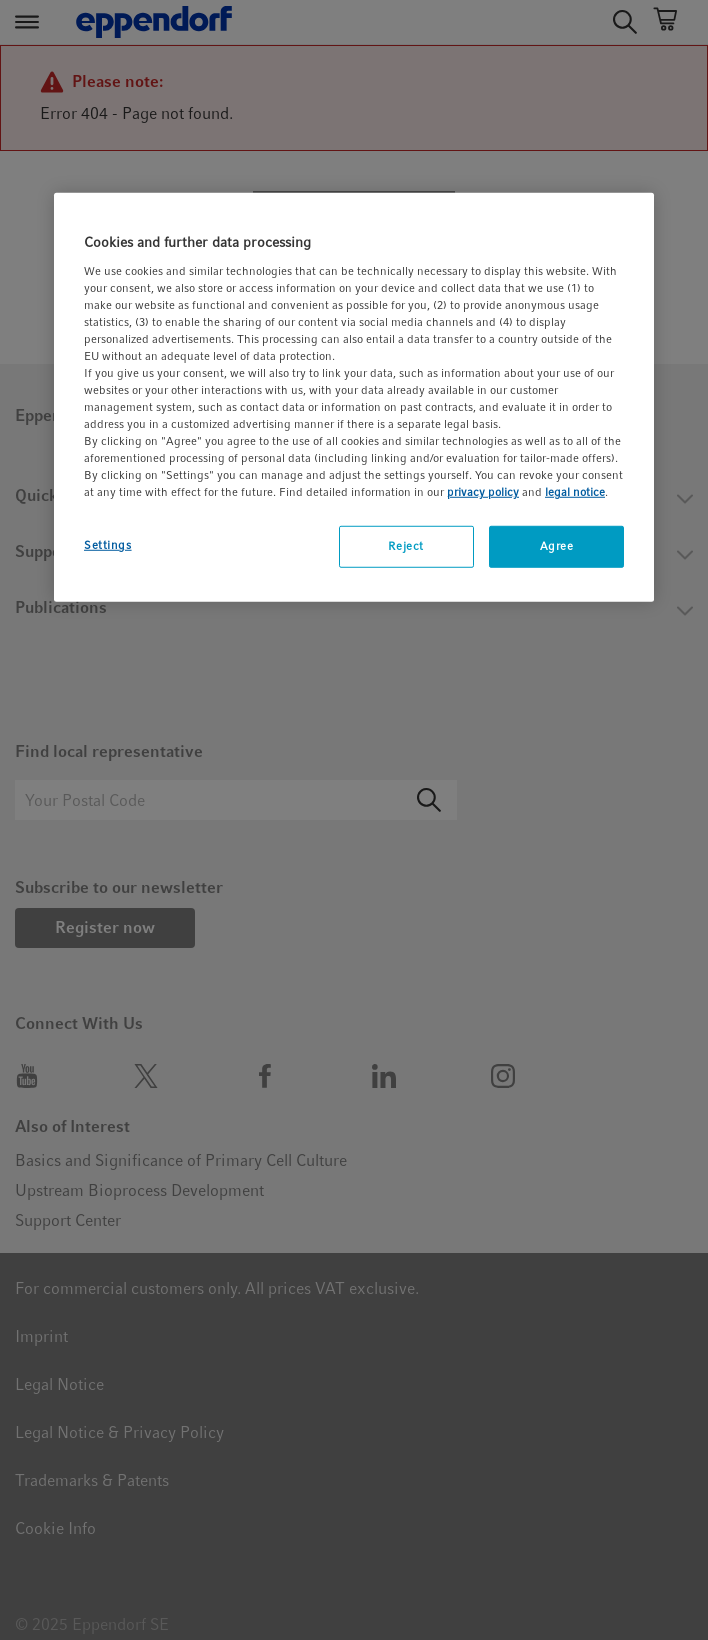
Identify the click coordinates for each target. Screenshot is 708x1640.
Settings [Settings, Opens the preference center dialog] (108, 545)
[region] (354, 397)
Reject (405, 546)
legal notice (575, 492)
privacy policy (483, 492)
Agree (557, 546)
